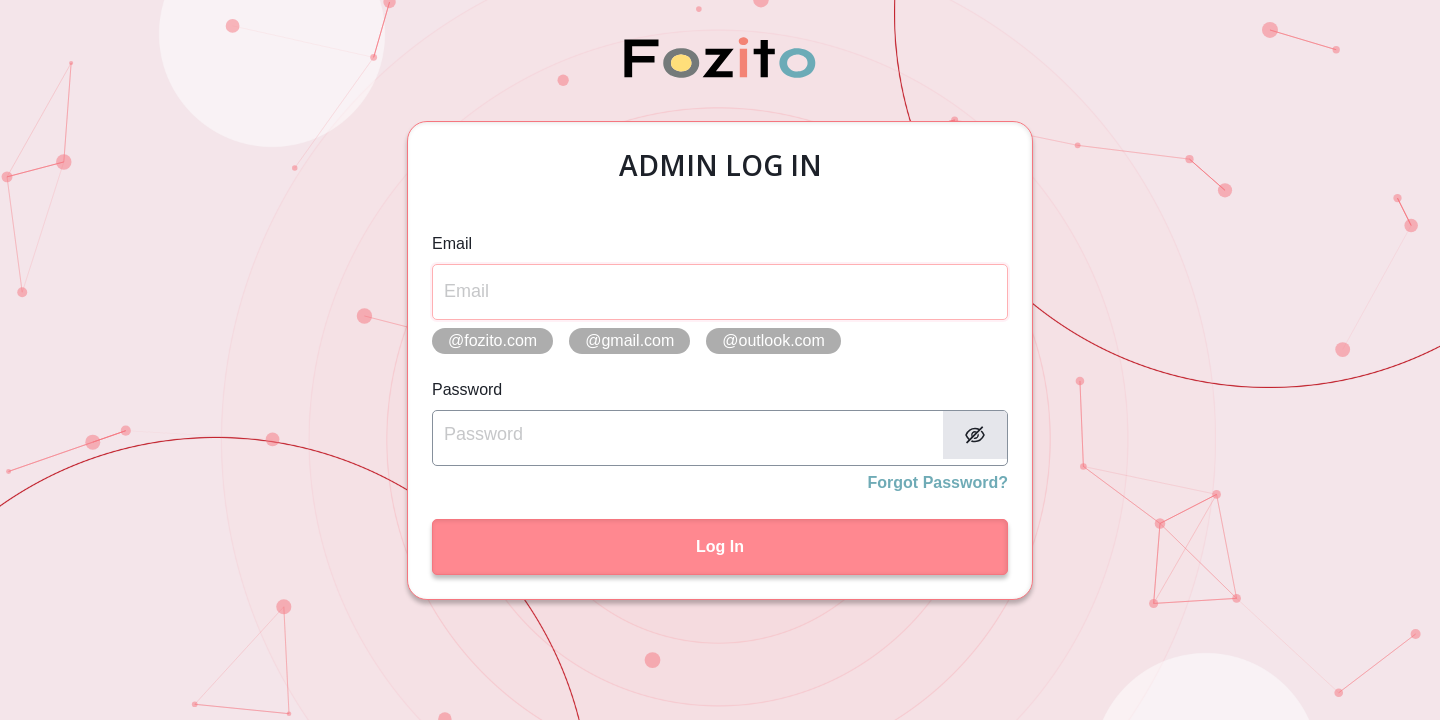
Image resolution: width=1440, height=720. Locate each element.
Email (452, 243)
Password (467, 389)
